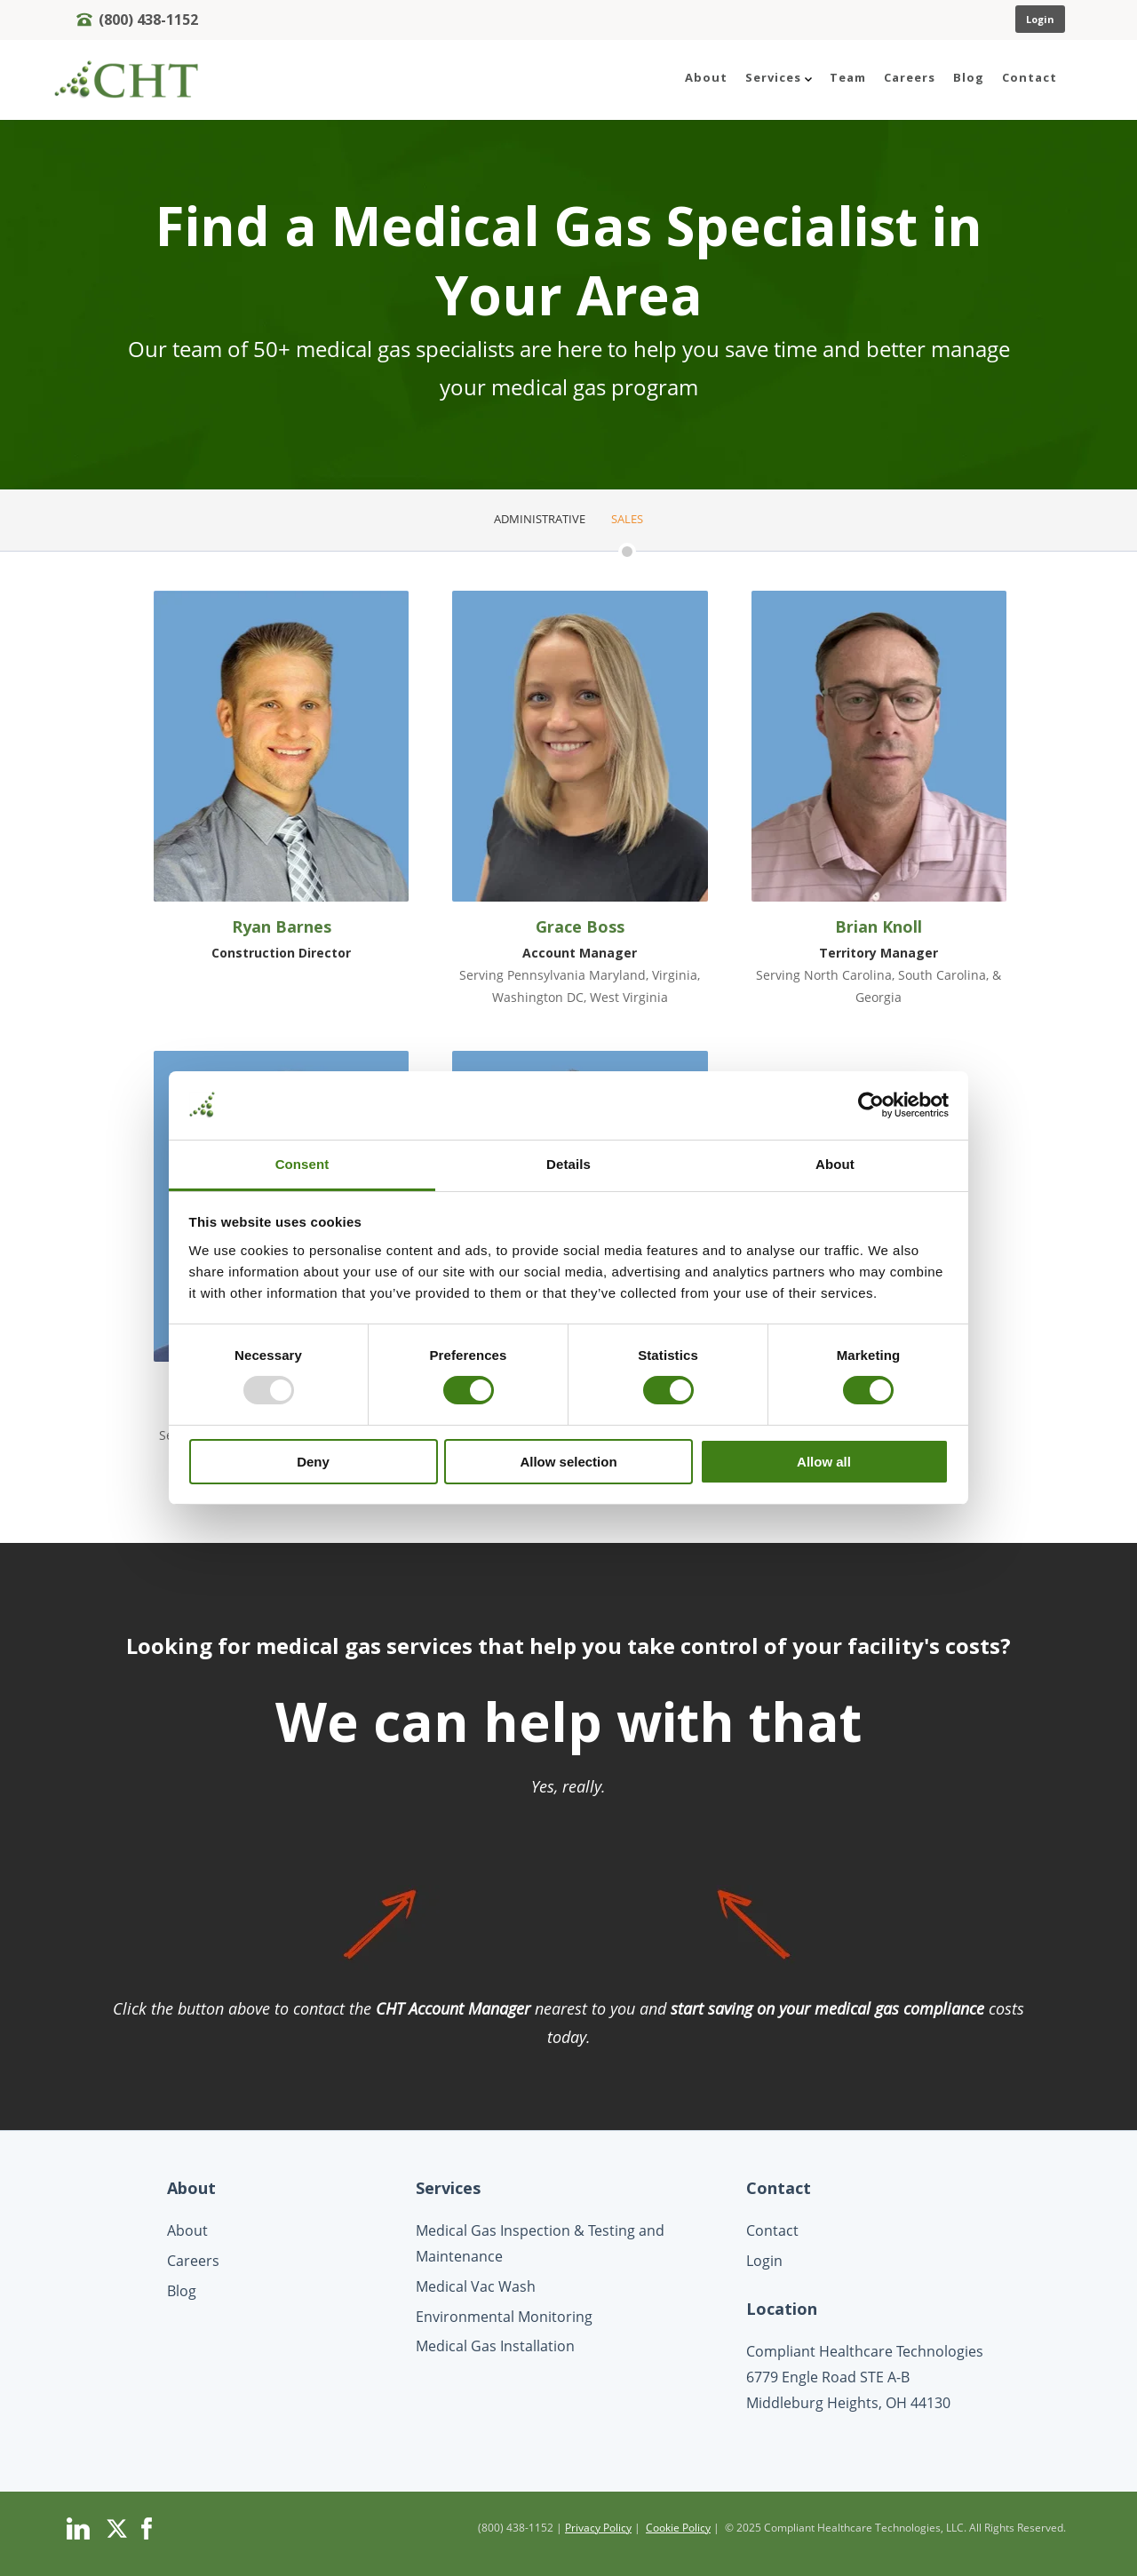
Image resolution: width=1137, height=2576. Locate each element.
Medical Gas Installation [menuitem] (495, 2346)
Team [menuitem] (848, 77)
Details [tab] (568, 1164)
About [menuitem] (706, 77)
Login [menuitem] (764, 2260)
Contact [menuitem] (1029, 77)
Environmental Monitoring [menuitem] (504, 2316)
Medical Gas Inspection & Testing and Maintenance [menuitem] (540, 2243)
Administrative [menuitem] (539, 519)
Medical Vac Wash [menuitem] (476, 2286)
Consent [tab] (302, 1164)
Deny (313, 1461)
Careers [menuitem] (909, 77)
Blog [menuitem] (968, 77)
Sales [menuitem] (627, 519)
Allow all (824, 1461)
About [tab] (835, 1164)
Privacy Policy (598, 2527)
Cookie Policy (678, 2527)
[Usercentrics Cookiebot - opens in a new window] (871, 1105)
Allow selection (568, 1461)
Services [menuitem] (778, 77)
